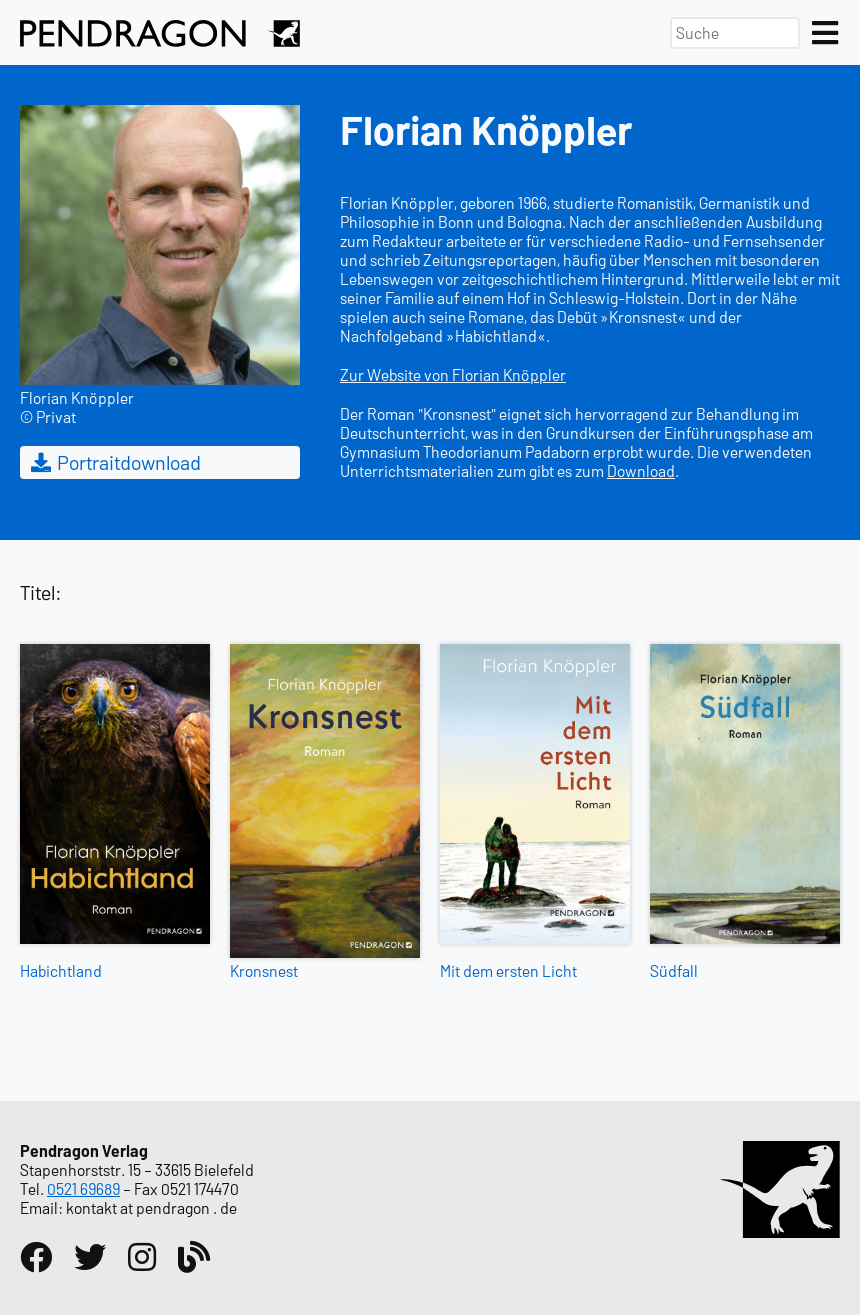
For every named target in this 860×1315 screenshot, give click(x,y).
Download (641, 470)
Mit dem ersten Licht (508, 970)
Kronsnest (264, 970)
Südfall (674, 970)
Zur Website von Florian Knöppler (453, 374)
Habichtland (61, 970)
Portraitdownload (114, 462)
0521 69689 (83, 1188)
